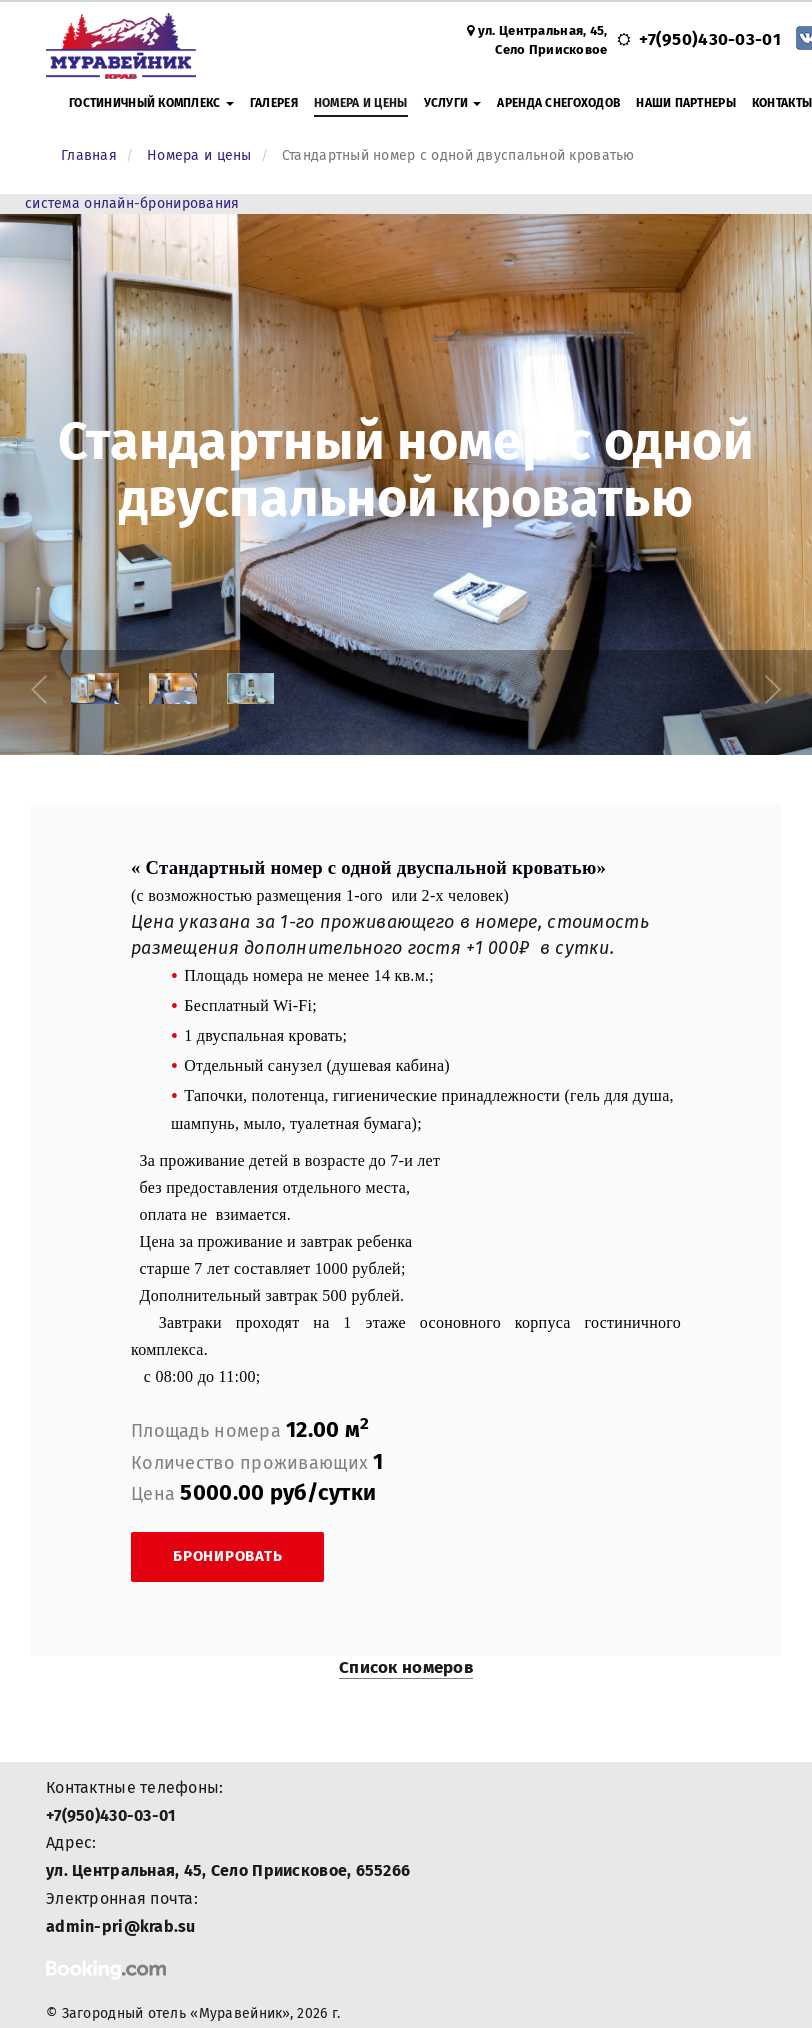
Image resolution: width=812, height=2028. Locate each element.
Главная (89, 155)
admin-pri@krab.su (121, 1926)
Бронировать (227, 1556)
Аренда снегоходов (558, 102)
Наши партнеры (686, 102)
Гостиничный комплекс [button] (151, 102)
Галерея (274, 102)
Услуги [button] (453, 102)
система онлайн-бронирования (132, 203)
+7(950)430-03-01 (709, 39)
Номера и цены (361, 102)
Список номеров (406, 1667)
